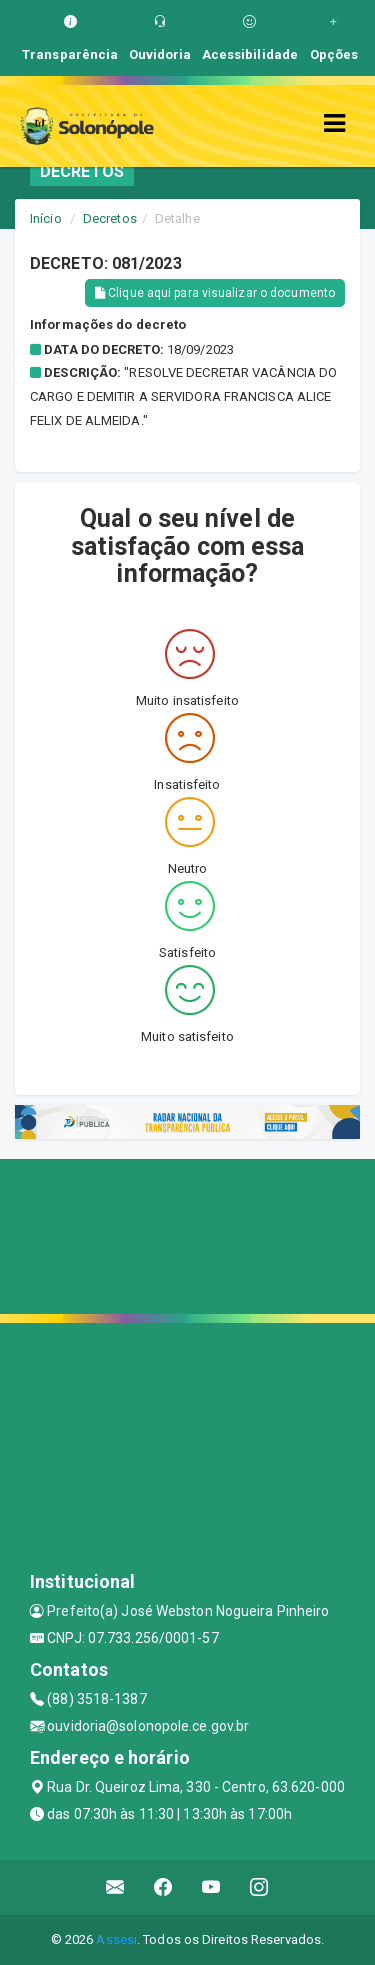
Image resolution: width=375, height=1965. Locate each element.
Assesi (116, 1939)
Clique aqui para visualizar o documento (215, 293)
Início (46, 218)
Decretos (110, 218)
